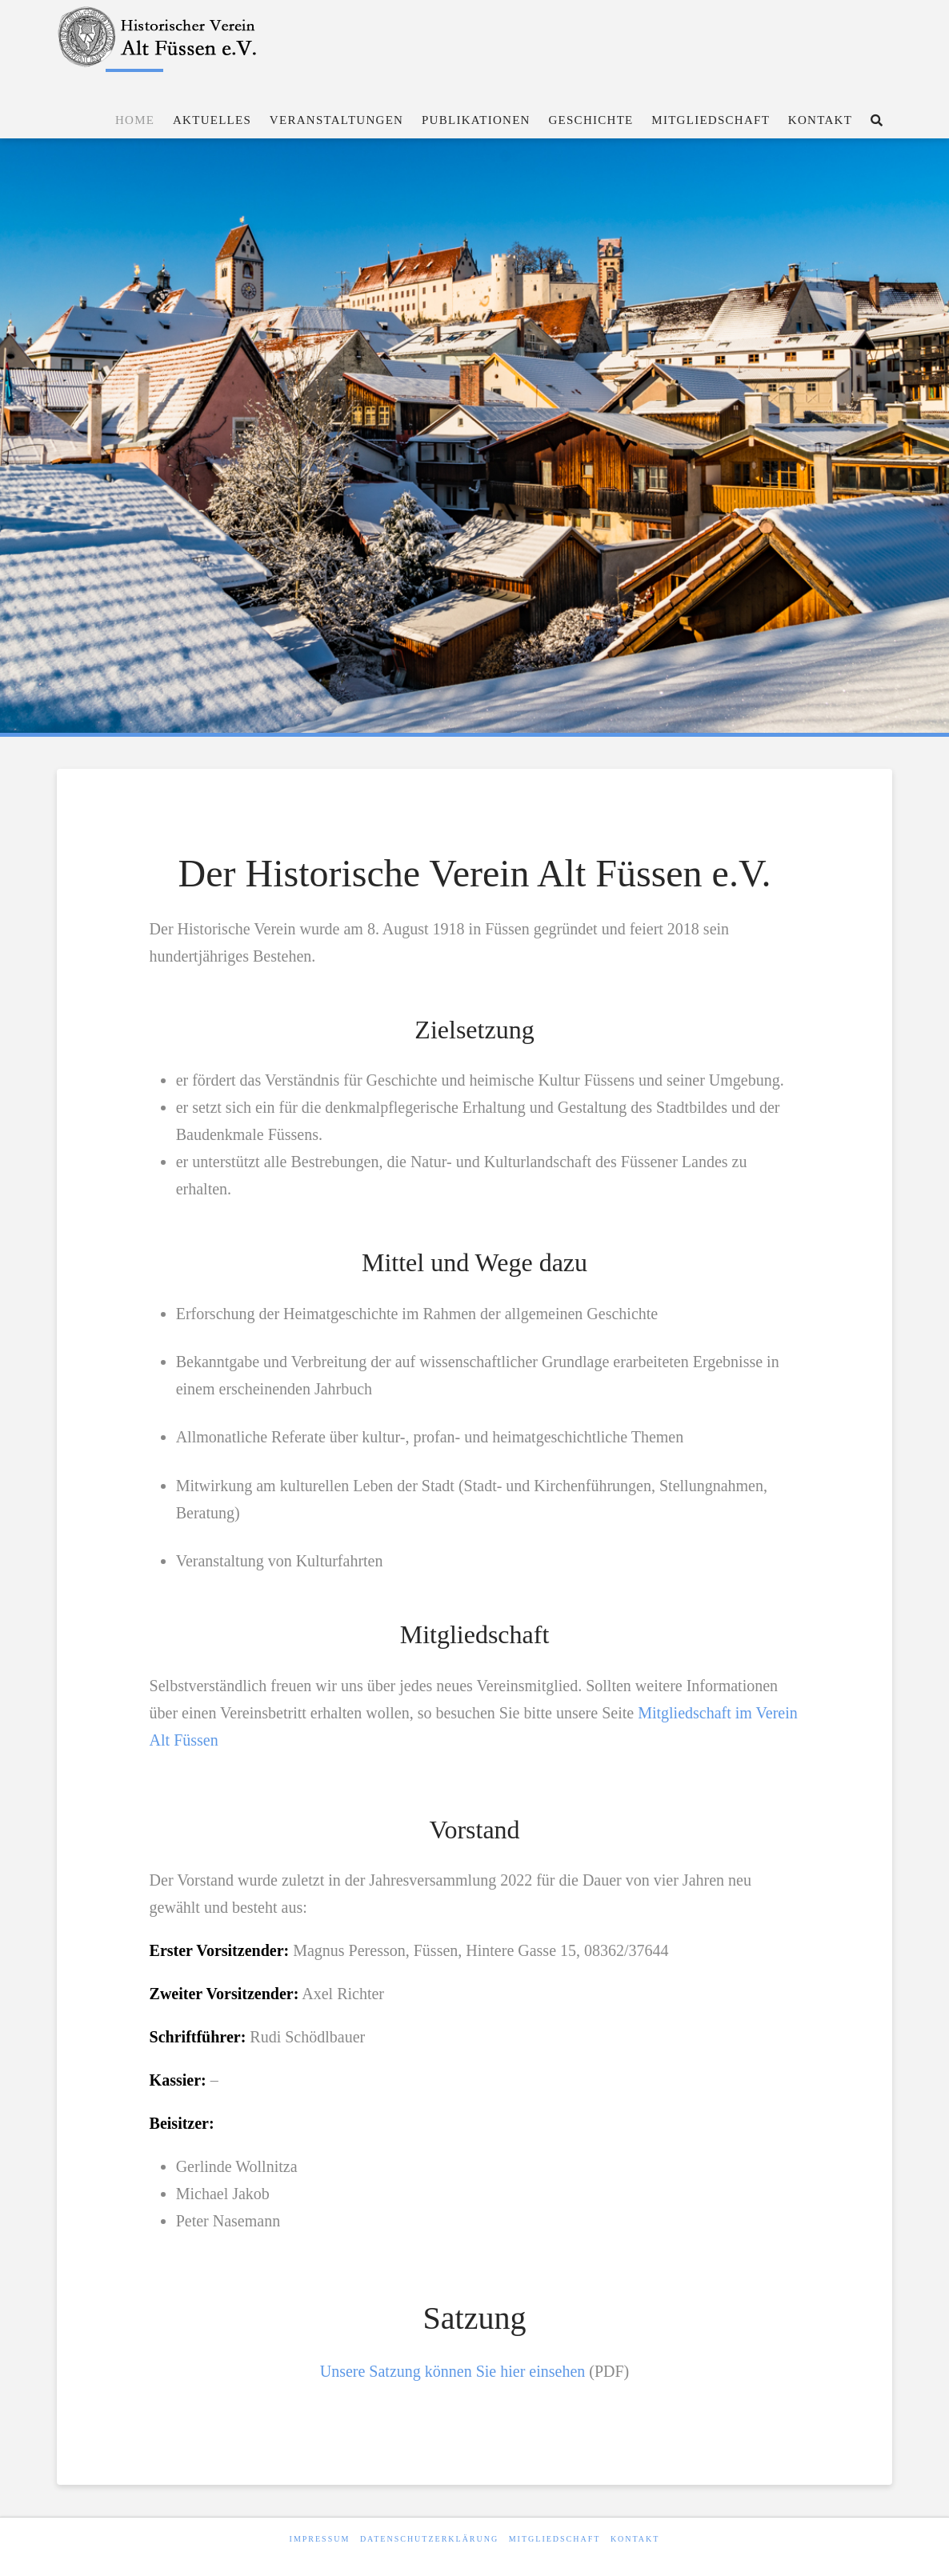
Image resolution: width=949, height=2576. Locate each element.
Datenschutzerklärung (429, 2538)
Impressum (320, 2538)
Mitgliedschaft (555, 2538)
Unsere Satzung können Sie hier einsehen (453, 2371)
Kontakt (635, 2538)
